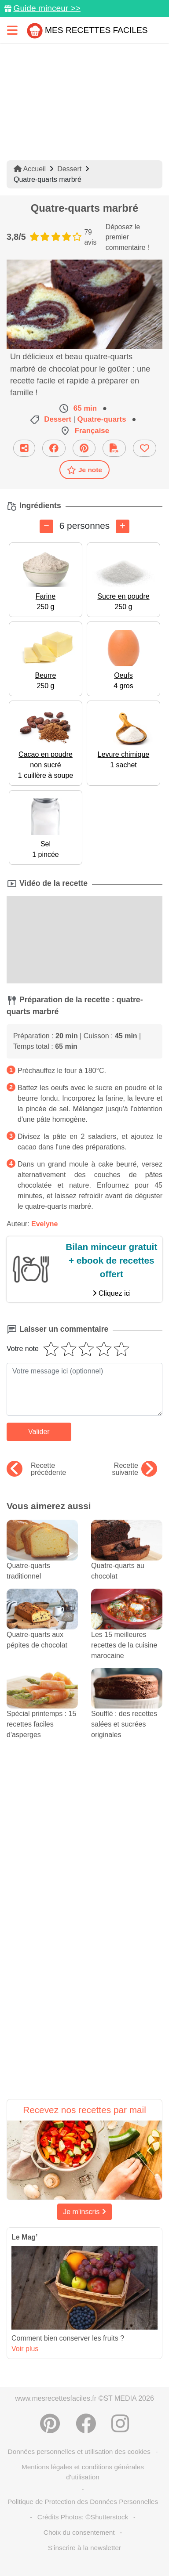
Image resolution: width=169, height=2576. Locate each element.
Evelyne (44, 1224)
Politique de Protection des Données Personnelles (82, 2501)
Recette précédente (36, 1469)
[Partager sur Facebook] (54, 448)
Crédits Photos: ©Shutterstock (82, 2517)
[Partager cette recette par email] (24, 448)
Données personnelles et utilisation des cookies (79, 2451)
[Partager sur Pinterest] (84, 448)
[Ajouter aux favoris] (144, 448)
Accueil (30, 169)
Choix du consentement (79, 2532)
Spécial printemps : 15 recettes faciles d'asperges (42, 1711)
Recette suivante (134, 1469)
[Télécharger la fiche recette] (114, 448)
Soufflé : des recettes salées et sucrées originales (126, 1711)
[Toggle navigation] (12, 30)
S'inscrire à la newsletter (84, 2547)
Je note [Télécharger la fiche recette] (84, 470)
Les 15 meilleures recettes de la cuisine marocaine (126, 1632)
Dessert (69, 169)
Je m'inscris (84, 2211)
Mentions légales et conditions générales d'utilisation (83, 2472)
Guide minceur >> (47, 8)
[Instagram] (120, 2423)
